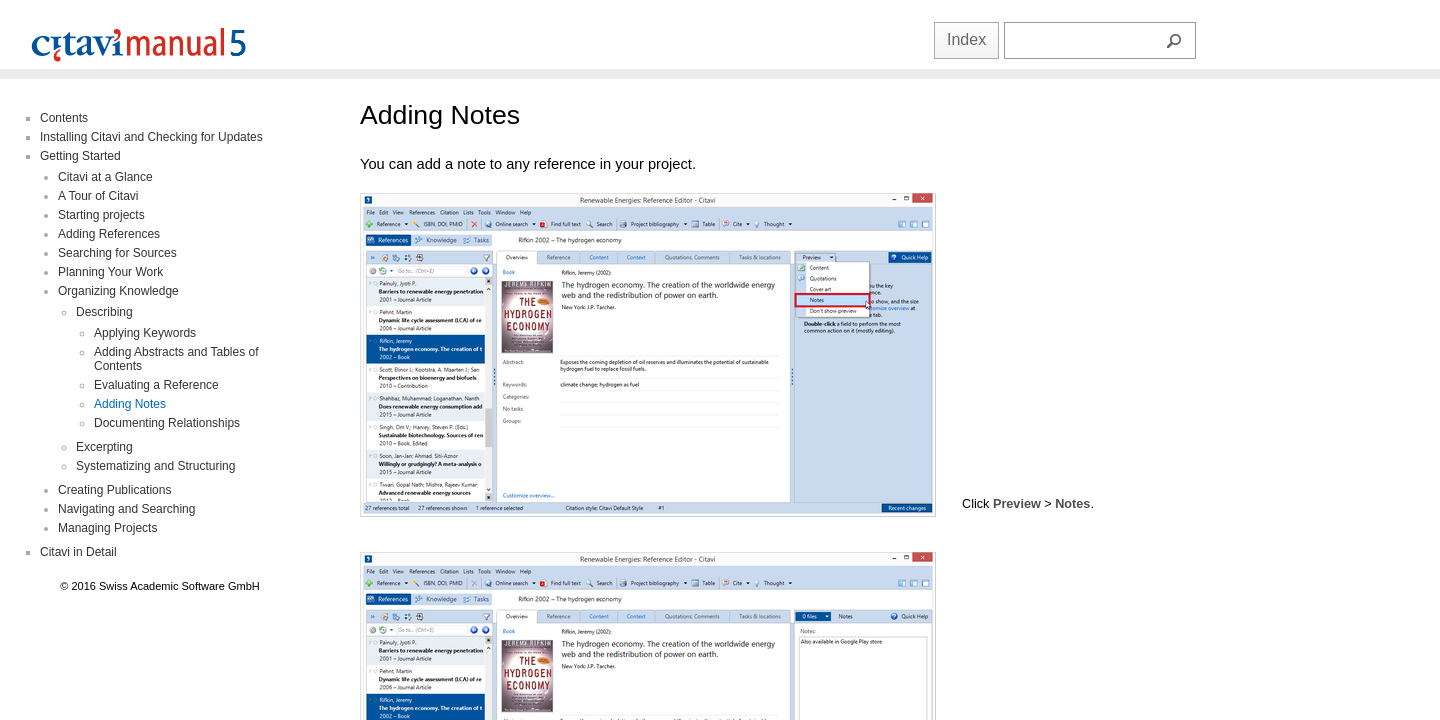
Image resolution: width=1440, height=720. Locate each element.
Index (966, 39)
